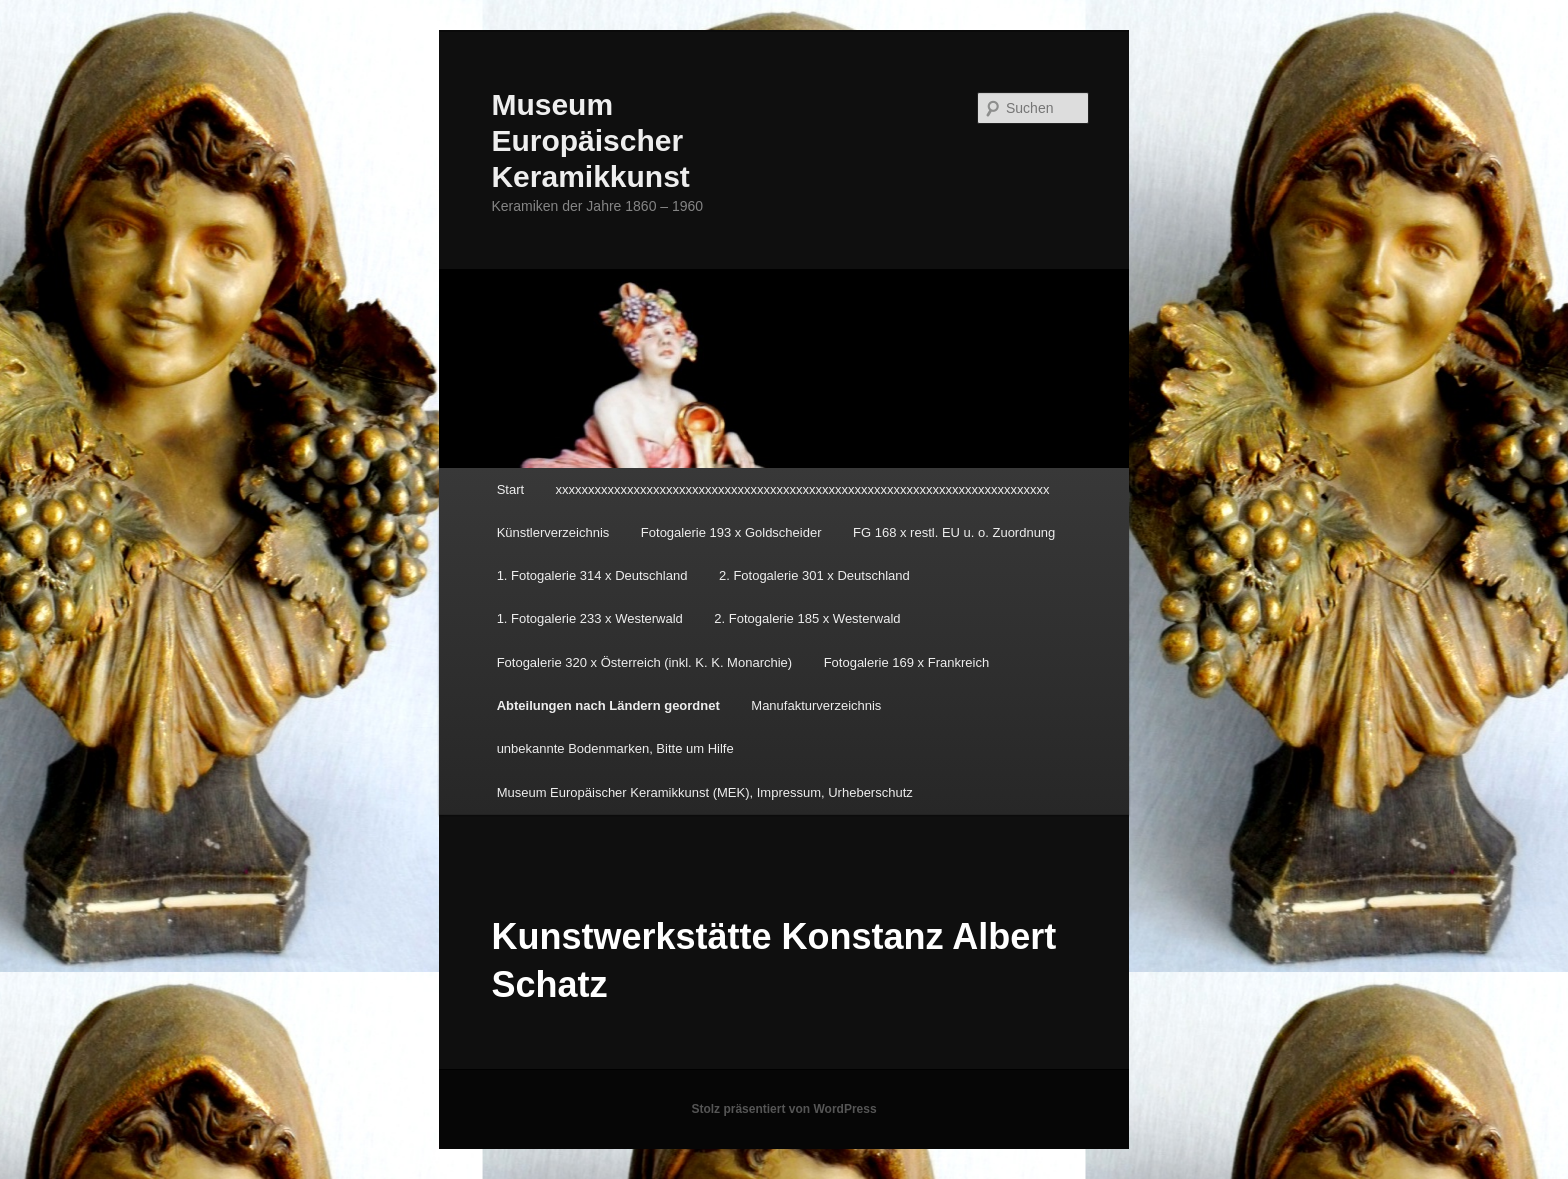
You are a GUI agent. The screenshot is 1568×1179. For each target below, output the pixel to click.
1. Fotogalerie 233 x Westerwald (590, 618)
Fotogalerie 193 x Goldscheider (731, 532)
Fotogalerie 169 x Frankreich (906, 662)
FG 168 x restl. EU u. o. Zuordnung (954, 532)
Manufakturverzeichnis (816, 705)
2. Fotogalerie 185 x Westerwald (807, 618)
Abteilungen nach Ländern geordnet (608, 705)
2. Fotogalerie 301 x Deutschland (814, 575)
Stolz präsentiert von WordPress (783, 1109)
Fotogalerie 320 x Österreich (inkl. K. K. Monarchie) (645, 662)
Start (510, 489)
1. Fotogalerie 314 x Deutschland (592, 575)
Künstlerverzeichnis (553, 532)
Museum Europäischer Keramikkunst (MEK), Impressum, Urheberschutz (705, 792)
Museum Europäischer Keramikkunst (590, 140)
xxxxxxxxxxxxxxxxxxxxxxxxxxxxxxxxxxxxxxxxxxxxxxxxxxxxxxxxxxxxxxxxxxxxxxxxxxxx (803, 489)
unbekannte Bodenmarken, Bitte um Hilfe (615, 748)
